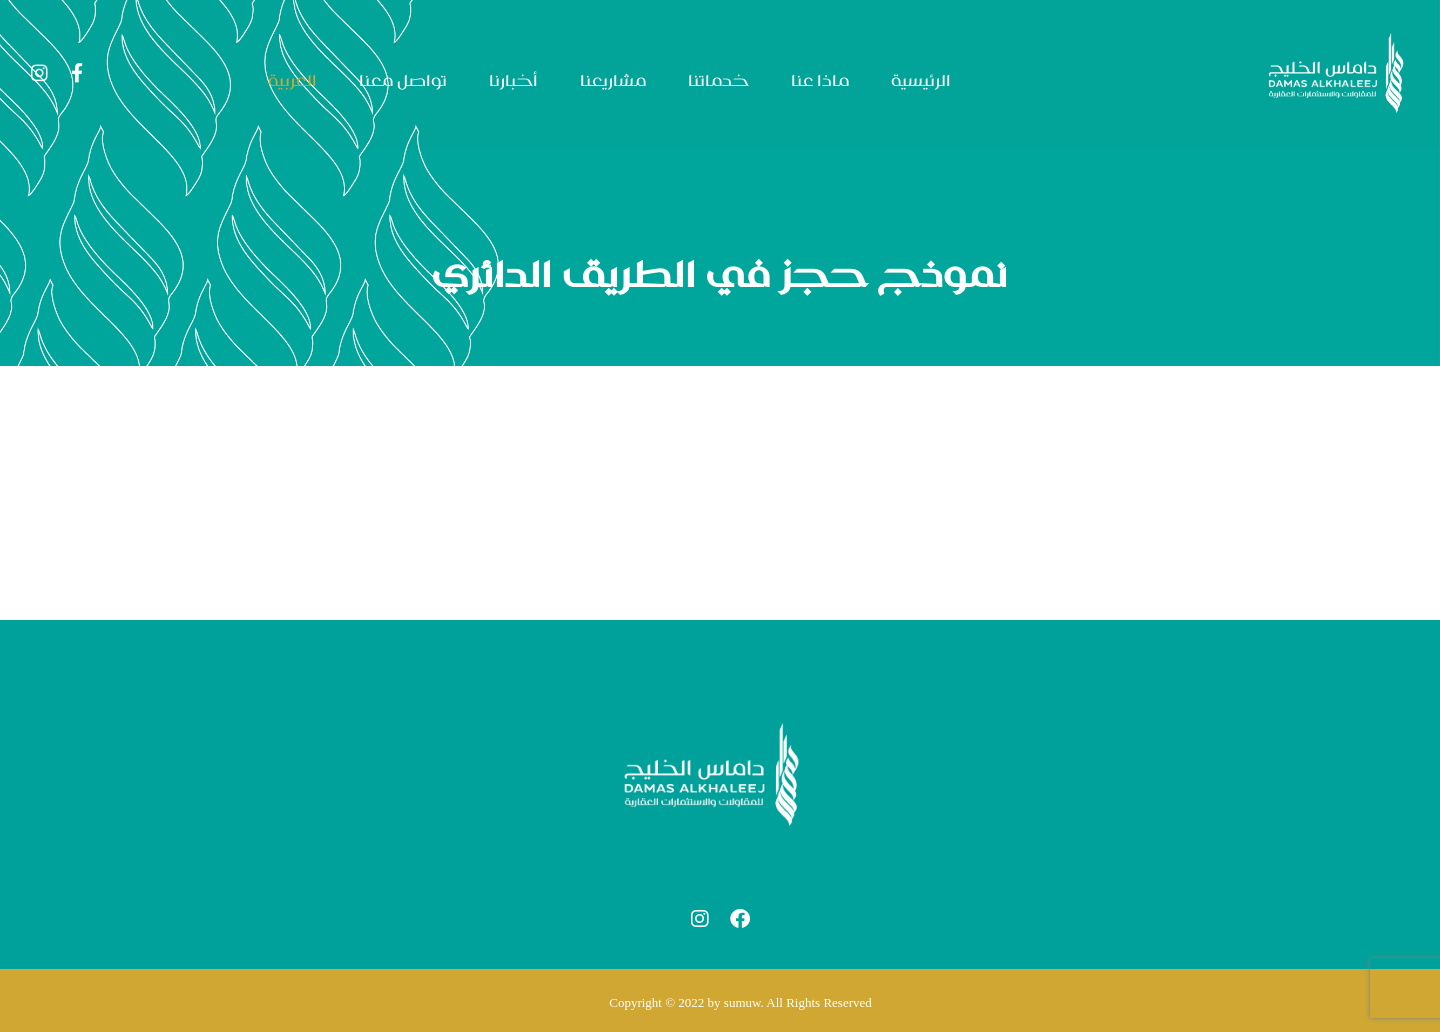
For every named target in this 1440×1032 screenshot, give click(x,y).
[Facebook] (77, 73)
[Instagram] (39, 73)
